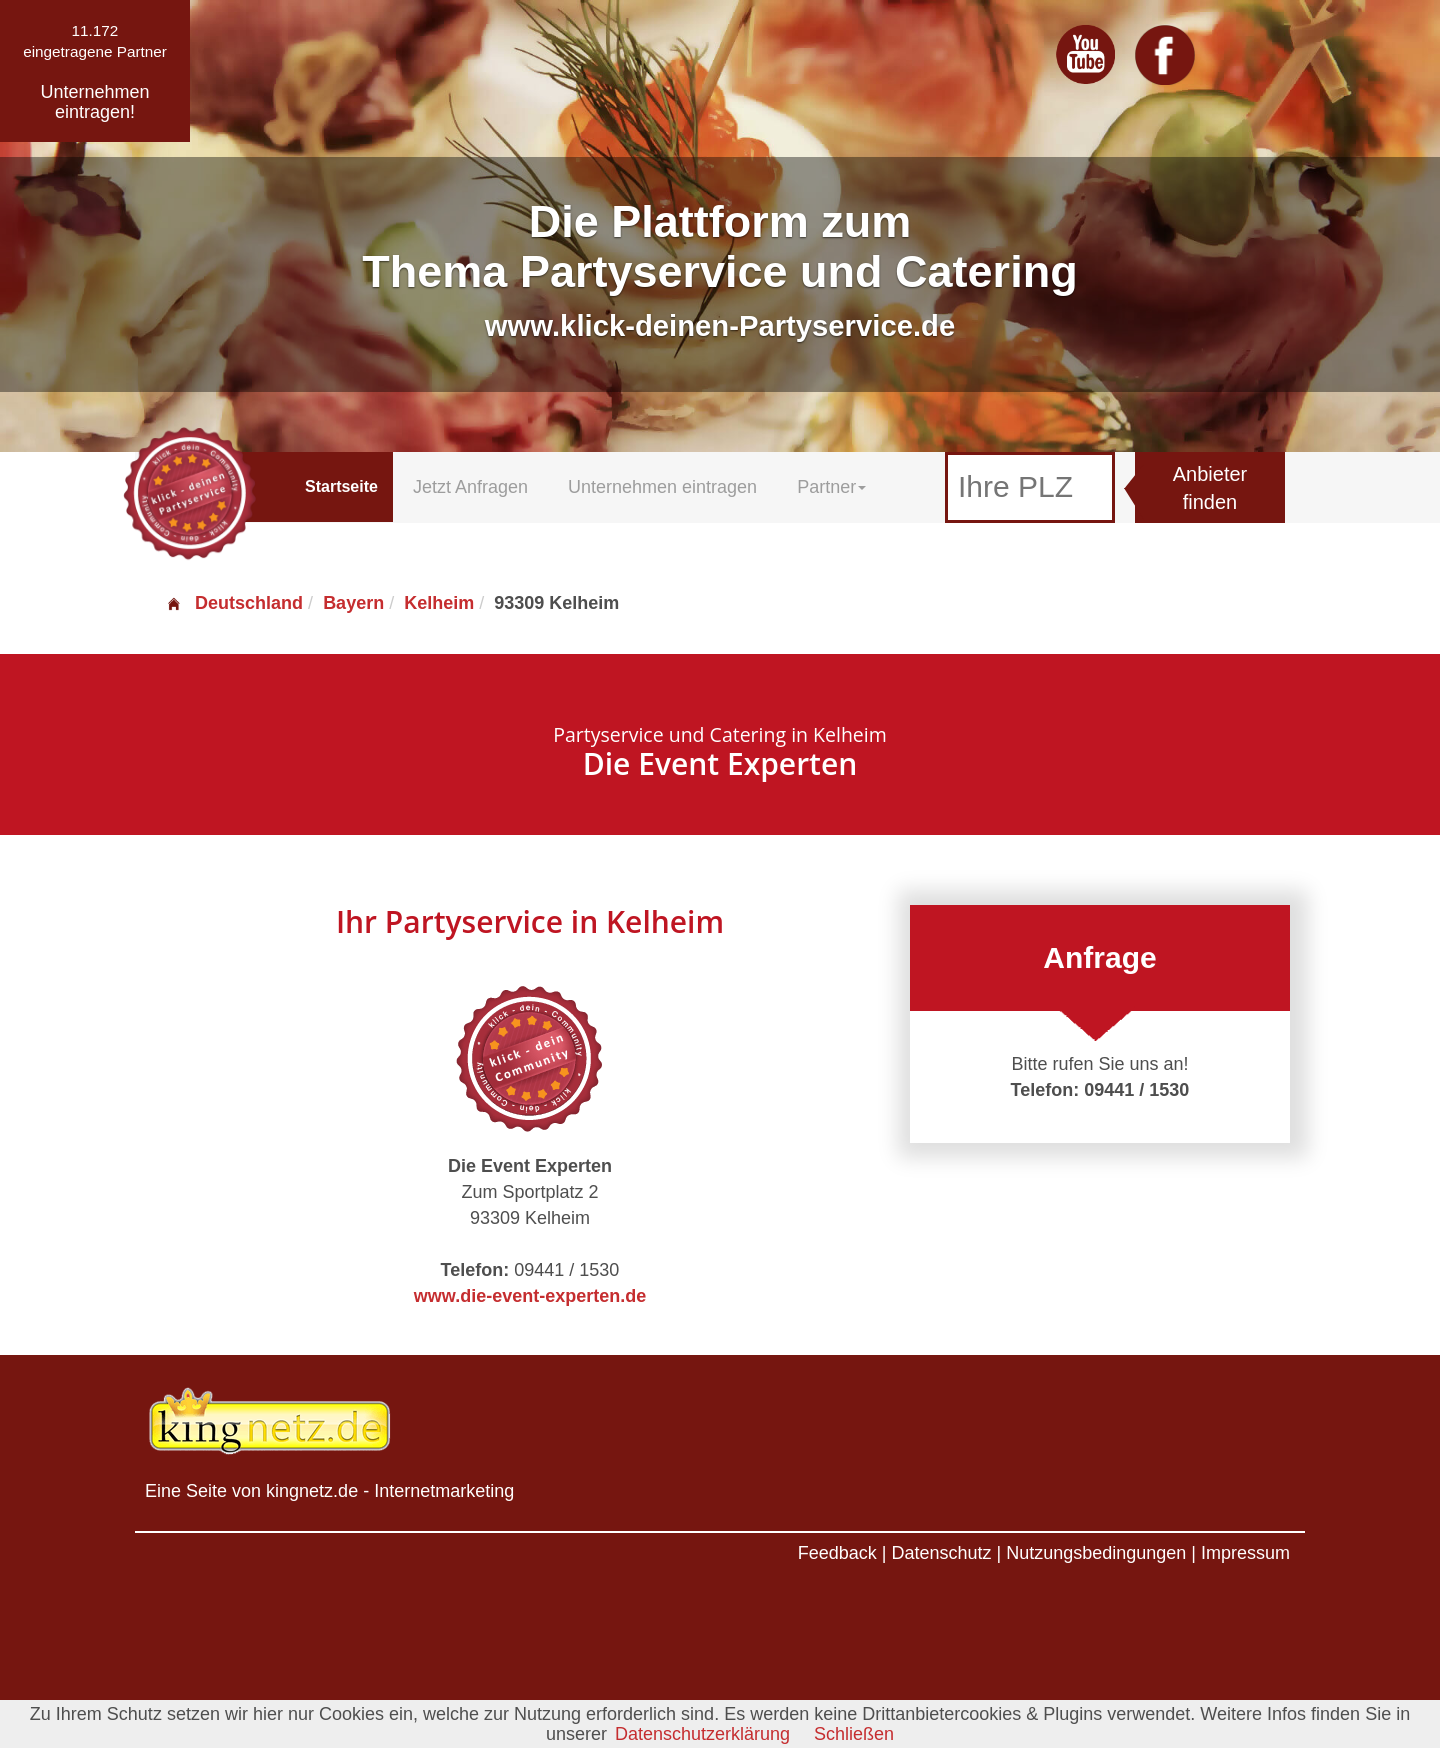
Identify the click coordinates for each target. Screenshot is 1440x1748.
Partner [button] (831, 487)
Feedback (837, 1553)
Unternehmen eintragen (662, 487)
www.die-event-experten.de (530, 1296)
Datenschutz (941, 1553)
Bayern (353, 603)
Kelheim (439, 603)
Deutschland (234, 603)
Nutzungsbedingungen (1096, 1553)
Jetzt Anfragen (470, 487)
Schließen (854, 1734)
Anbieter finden (1210, 488)
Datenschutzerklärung (702, 1734)
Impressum (1245, 1553)
